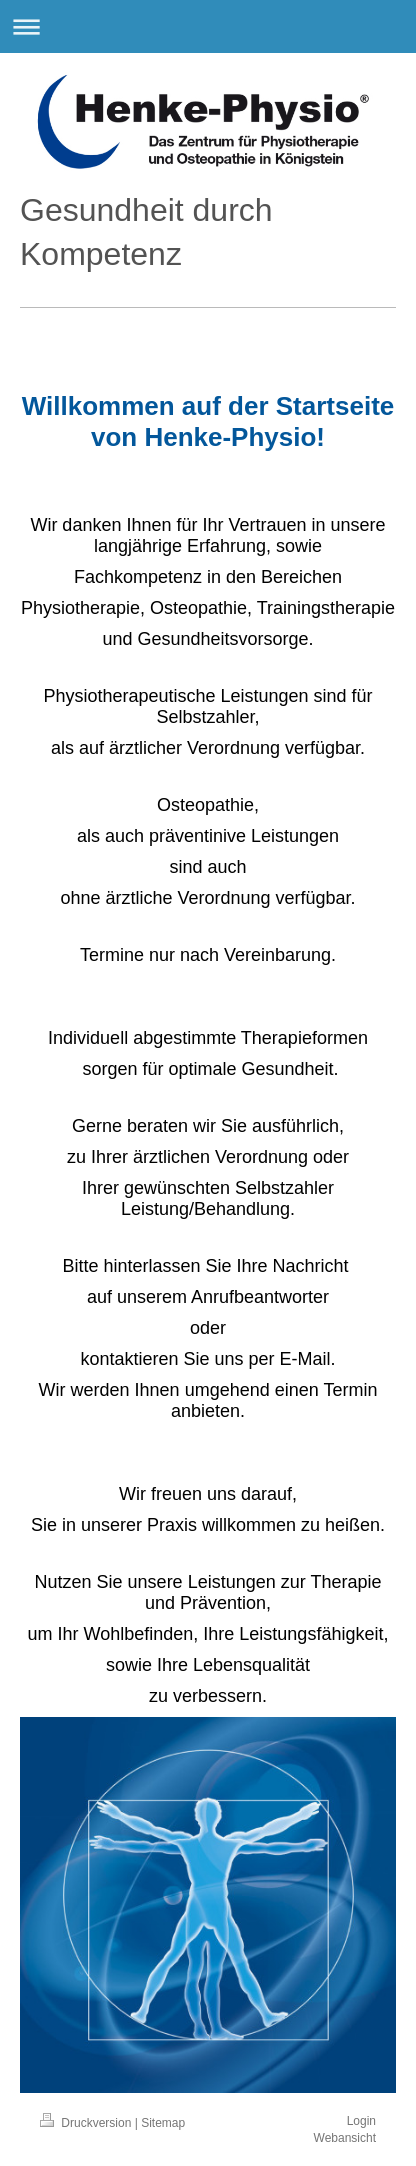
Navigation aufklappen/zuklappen (208, 26)
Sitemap (163, 2123)
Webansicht (345, 2138)
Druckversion (87, 2123)
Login (361, 2121)
